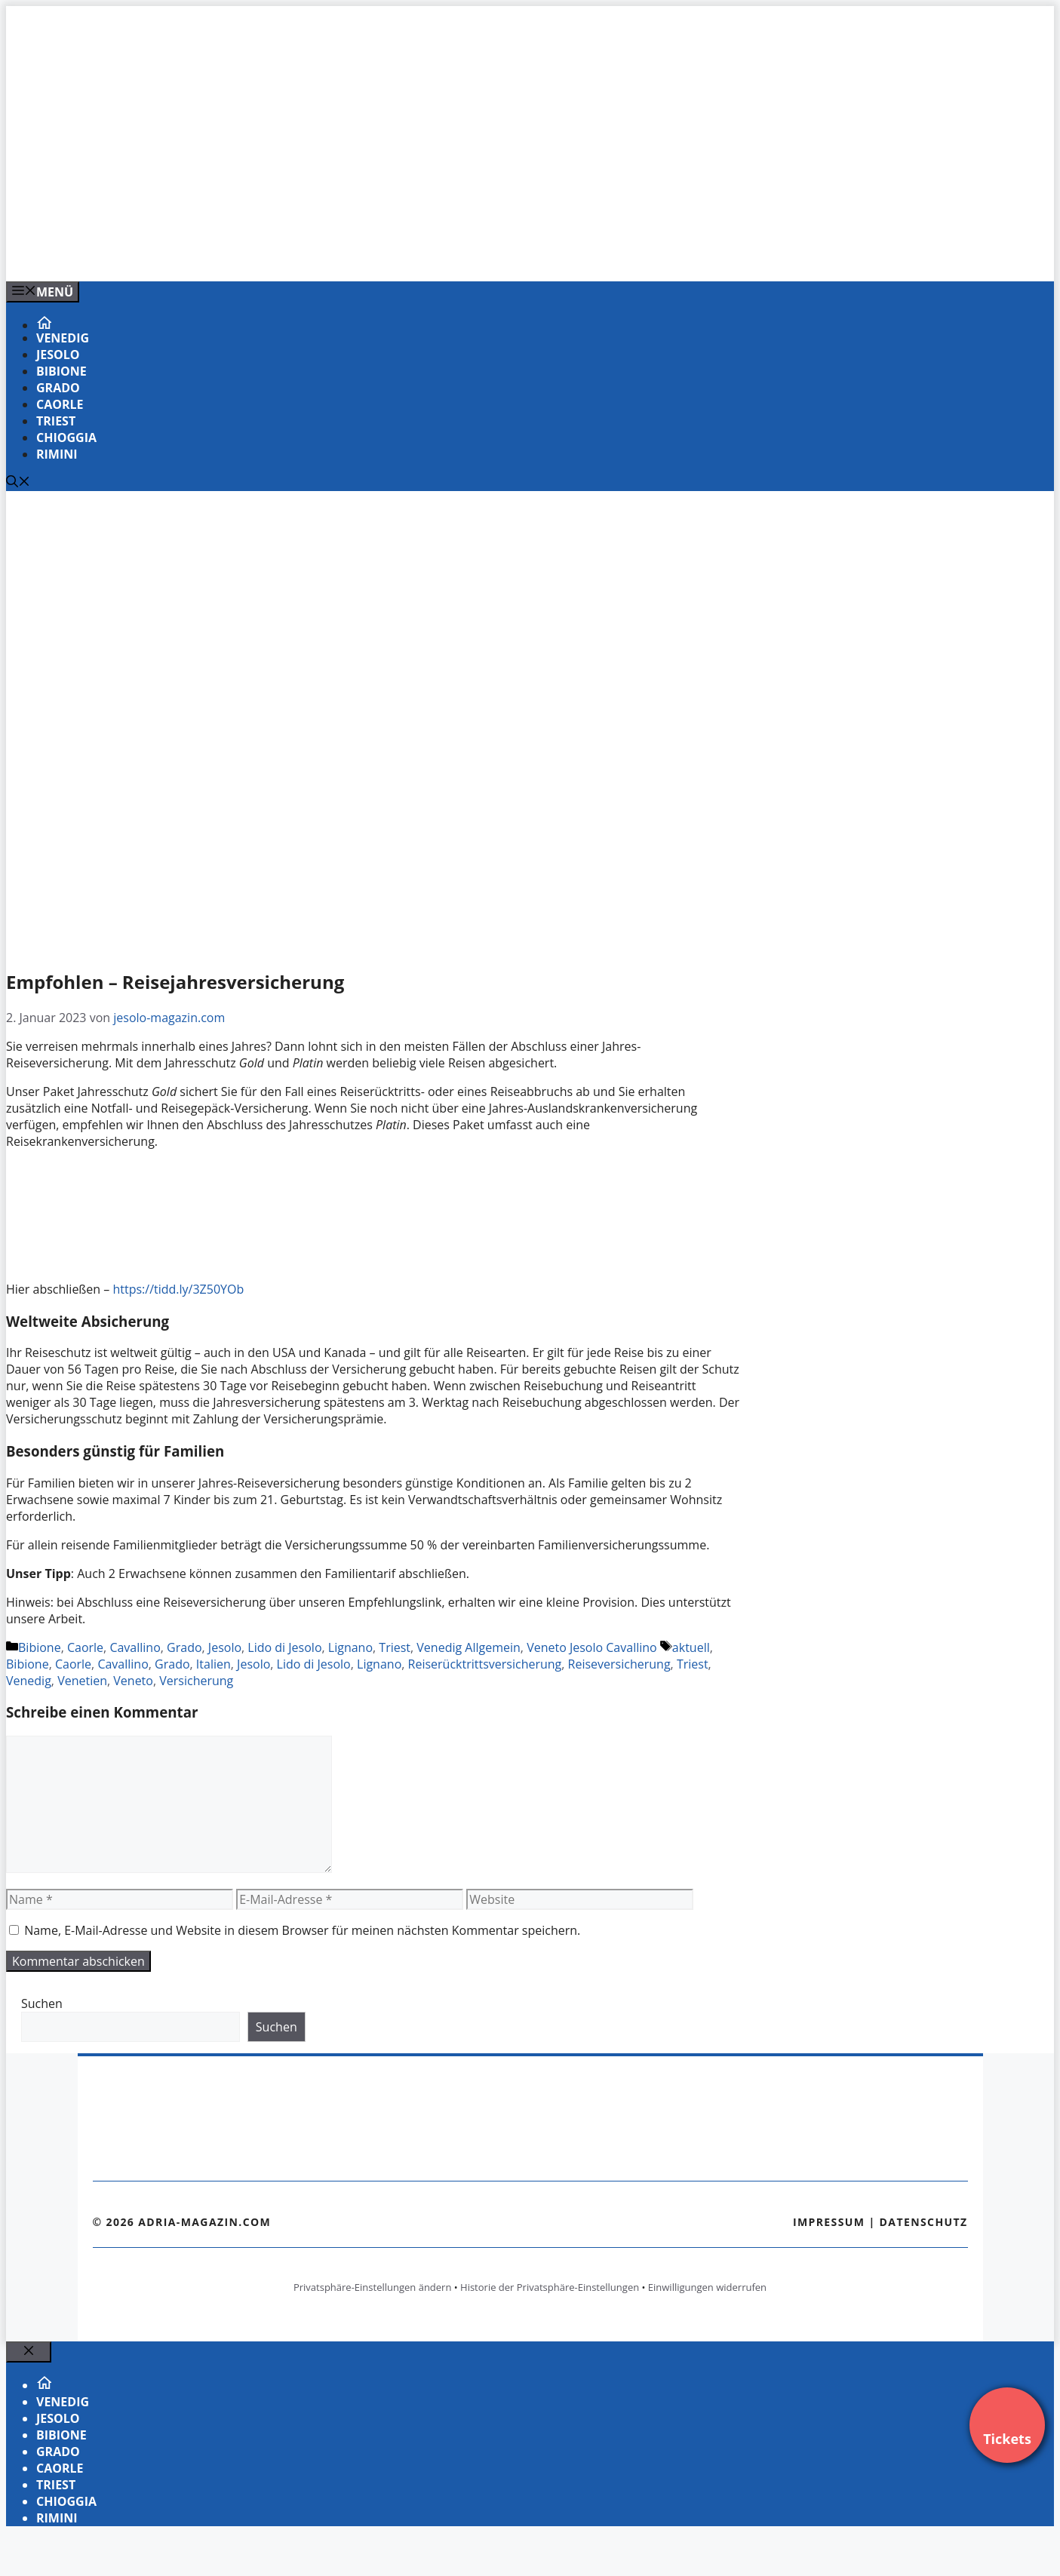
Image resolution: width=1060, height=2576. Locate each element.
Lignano (350, 1647)
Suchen (42, 2003)
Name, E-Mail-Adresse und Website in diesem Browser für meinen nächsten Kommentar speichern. (302, 1930)
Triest (55, 421)
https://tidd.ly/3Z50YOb (178, 1289)
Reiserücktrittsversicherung (485, 1664)
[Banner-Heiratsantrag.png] (310, 253)
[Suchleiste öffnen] (18, 482)
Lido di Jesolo (284, 1647)
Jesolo (58, 354)
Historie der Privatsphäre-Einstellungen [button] (549, 2287)
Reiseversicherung (619, 1664)
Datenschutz (924, 2222)
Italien (213, 1664)
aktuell (691, 1647)
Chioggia (66, 437)
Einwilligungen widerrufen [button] (707, 2287)
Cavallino (134, 1647)
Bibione (61, 371)
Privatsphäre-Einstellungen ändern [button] (372, 2287)
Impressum (829, 2222)
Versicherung (196, 1680)
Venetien (82, 1680)
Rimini (57, 454)
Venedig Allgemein (468, 1647)
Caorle (60, 404)
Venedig (62, 338)
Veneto (133, 1680)
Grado (58, 387)
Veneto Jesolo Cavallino (592, 1647)
